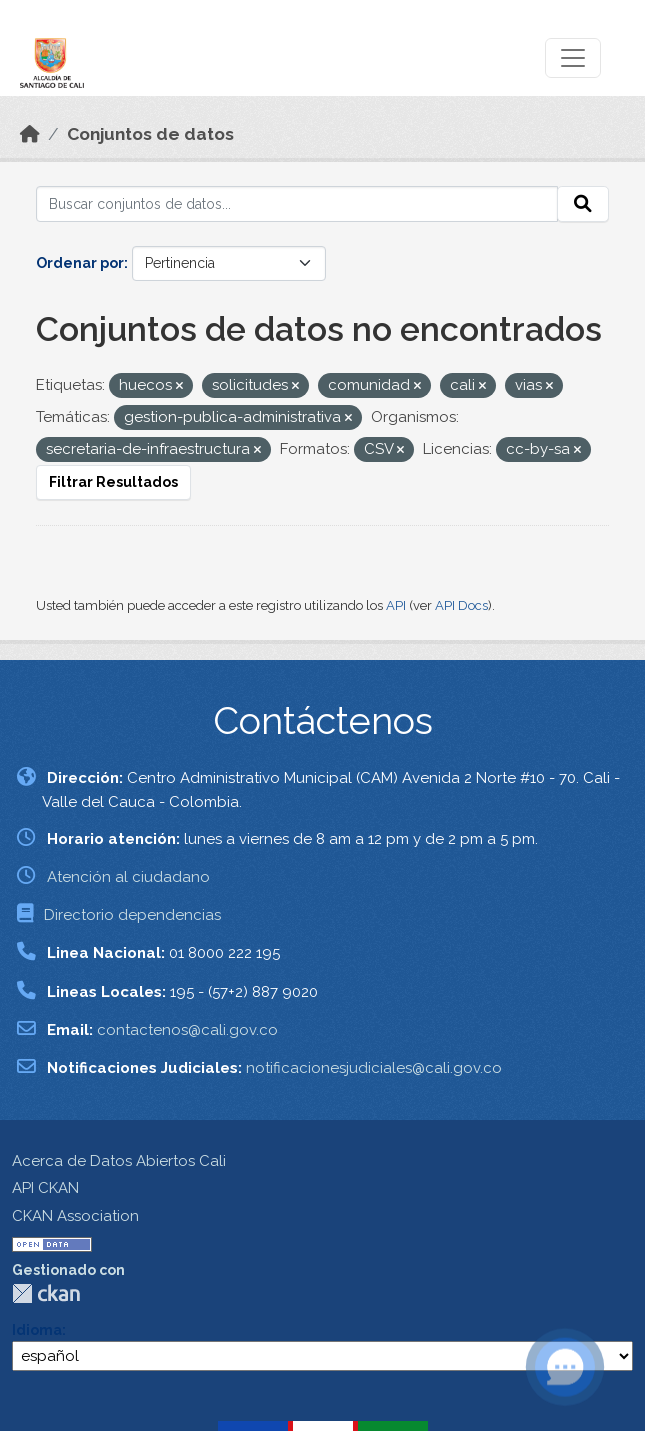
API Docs (461, 605)
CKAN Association (75, 1216)
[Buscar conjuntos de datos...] (297, 204)
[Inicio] (30, 134)
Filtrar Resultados (113, 482)
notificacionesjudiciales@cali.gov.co (374, 1068)
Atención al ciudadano (128, 877)
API (396, 605)
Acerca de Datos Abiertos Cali (119, 1161)
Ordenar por (80, 263)
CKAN (46, 1293)
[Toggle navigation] (573, 58)
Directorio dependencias (132, 915)
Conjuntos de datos (150, 134)
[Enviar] (583, 204)
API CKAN (45, 1188)
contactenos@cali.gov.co (187, 1030)
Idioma (37, 1330)
